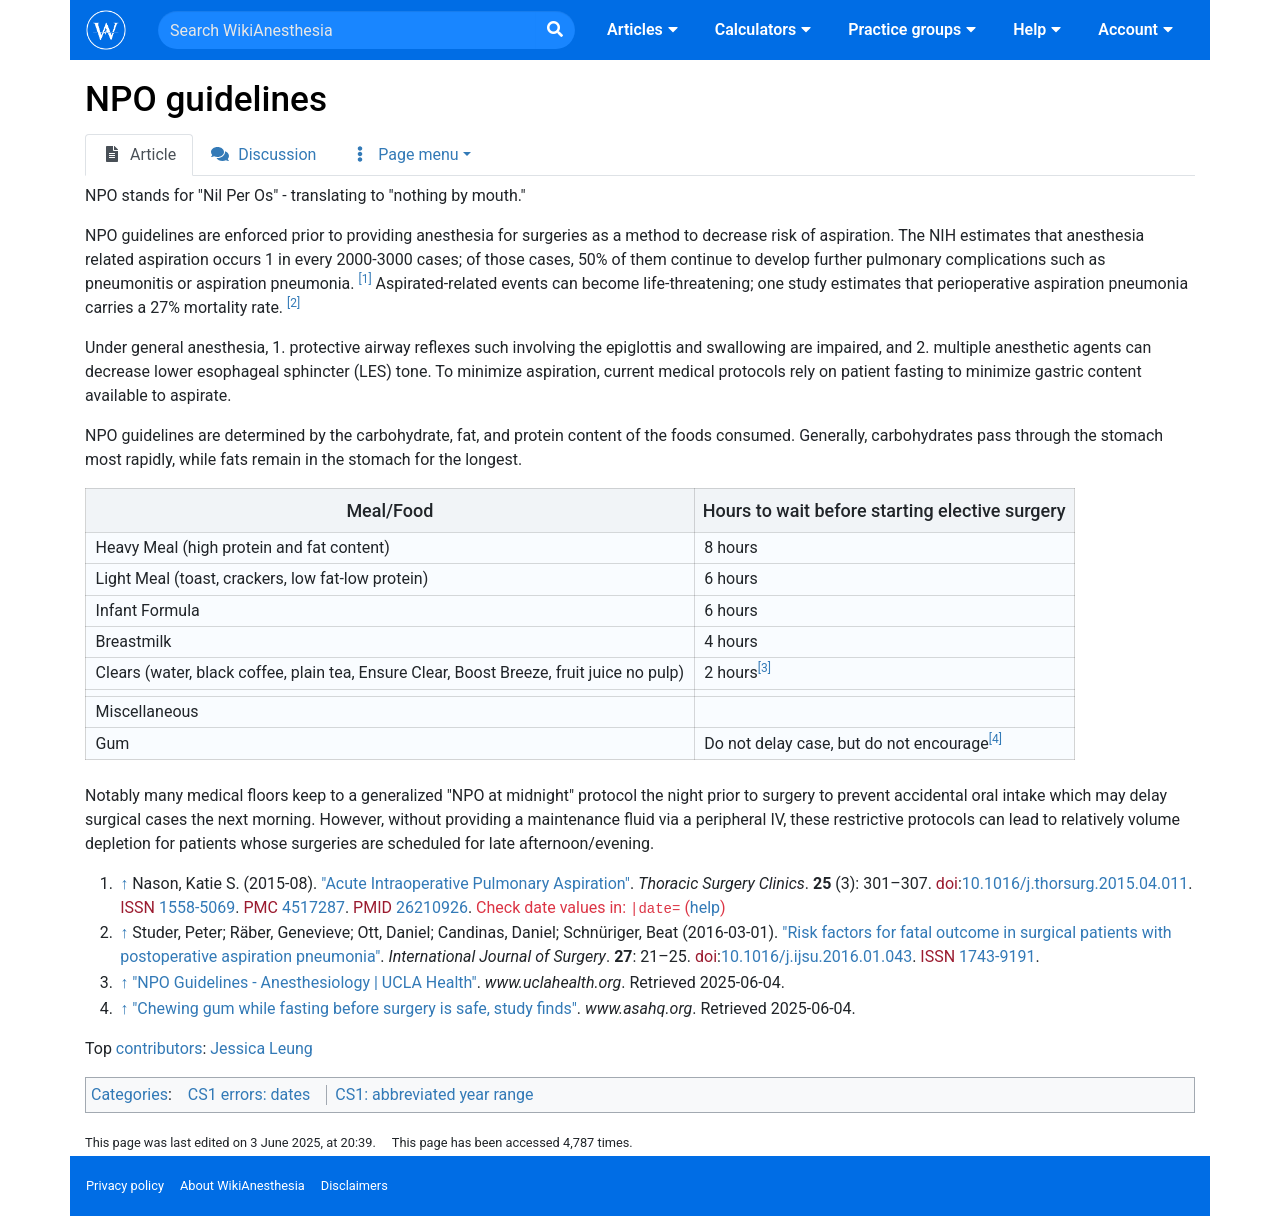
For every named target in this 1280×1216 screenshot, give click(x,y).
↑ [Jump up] (124, 883)
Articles (645, 29)
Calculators (765, 29)
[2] (293, 303)
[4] (995, 739)
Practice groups (914, 29)
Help (1039, 29)
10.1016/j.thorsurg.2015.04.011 (1075, 883)
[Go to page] (555, 30)
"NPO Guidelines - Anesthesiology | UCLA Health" (304, 982)
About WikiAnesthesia (242, 1185)
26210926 (432, 907)
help (705, 907)
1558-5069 (197, 907)
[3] (764, 668)
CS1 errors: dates (249, 1094)
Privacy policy (125, 1185)
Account (1138, 29)
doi (947, 883)
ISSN (137, 907)
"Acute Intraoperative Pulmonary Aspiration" (475, 883)
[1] (364, 279)
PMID (372, 907)
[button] (410, 155)
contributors (159, 1048)
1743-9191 (997, 956)
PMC (260, 907)
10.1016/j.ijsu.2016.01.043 (816, 956)
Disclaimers (354, 1185)
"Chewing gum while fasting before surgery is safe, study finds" (354, 1008)
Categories (129, 1094)
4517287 (313, 907)
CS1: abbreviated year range (434, 1094)
